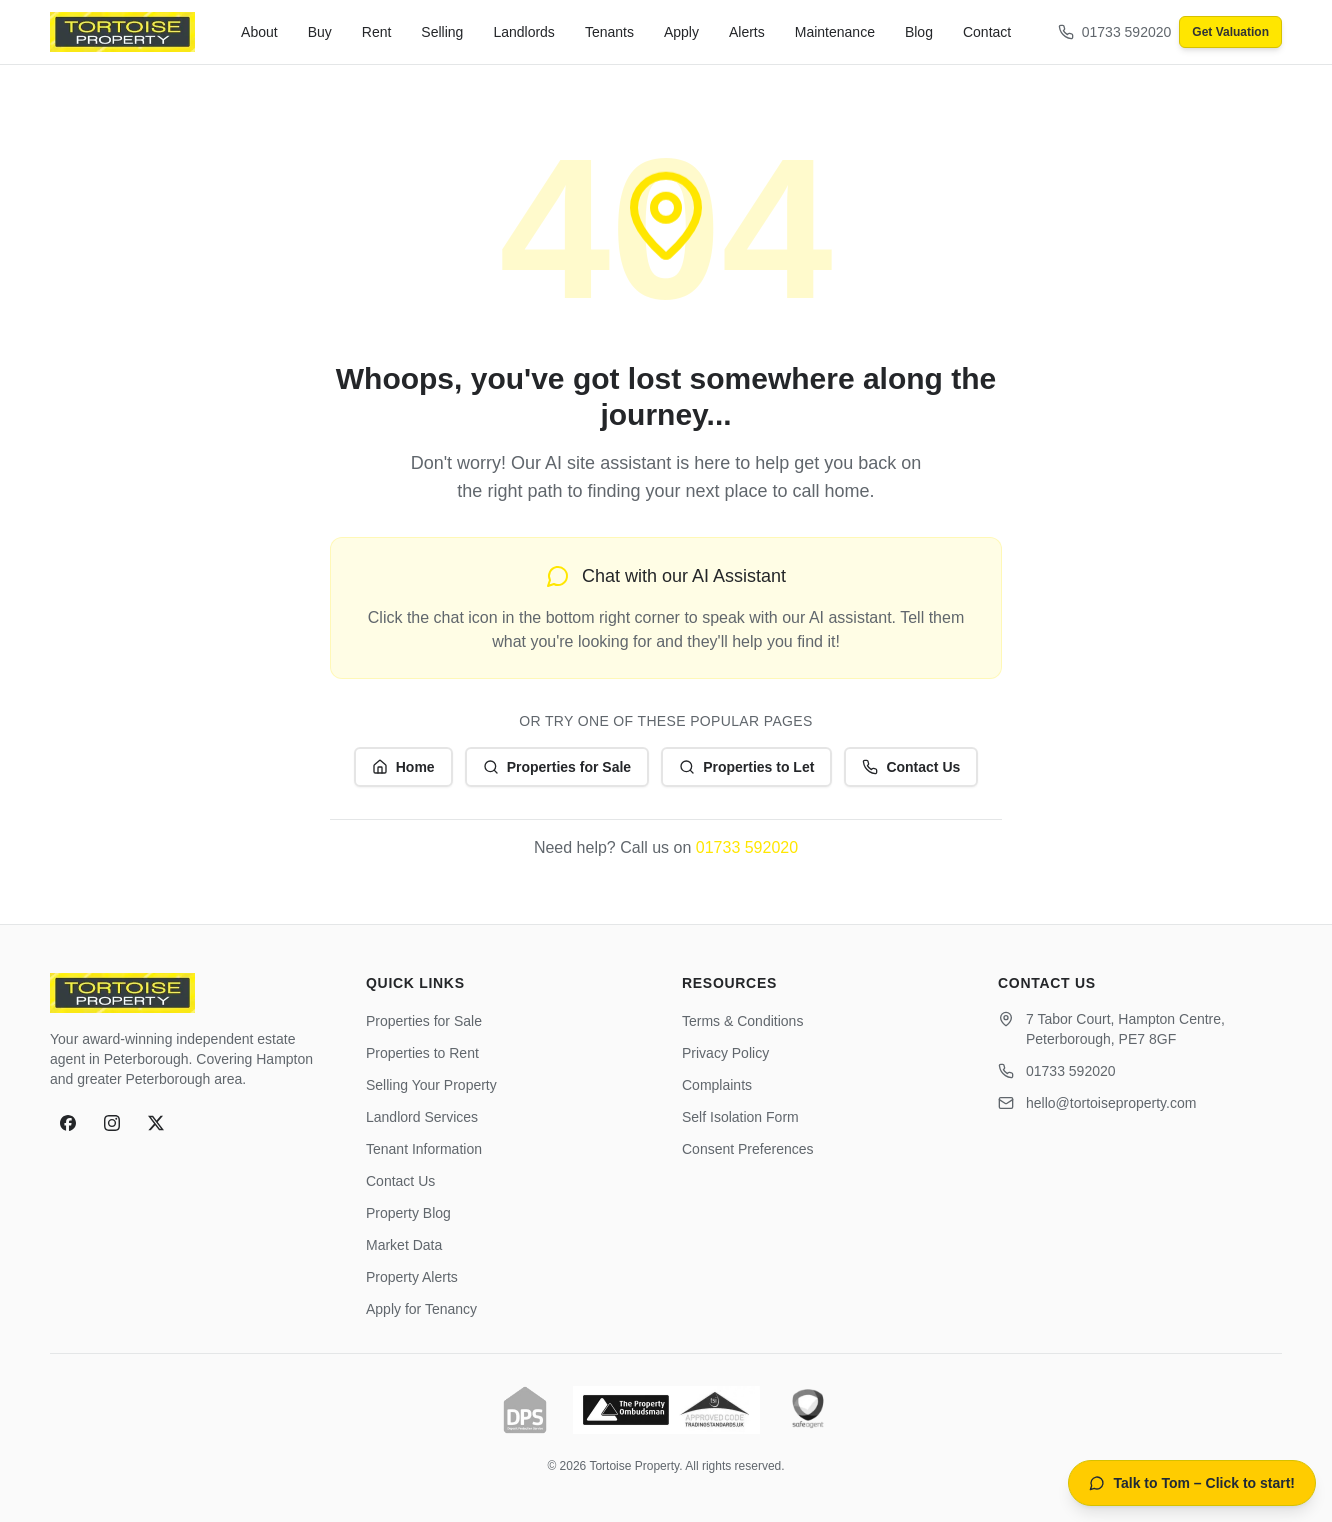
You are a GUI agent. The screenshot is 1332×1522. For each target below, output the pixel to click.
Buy (320, 32)
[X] (156, 1123)
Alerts (747, 32)
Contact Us (911, 767)
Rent (377, 32)
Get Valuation (1230, 32)
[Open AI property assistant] (1192, 1483)
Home (403, 767)
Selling (442, 32)
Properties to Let (746, 767)
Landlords (524, 32)
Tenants (609, 32)
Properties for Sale (557, 767)
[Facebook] (68, 1123)
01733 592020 (747, 847)
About (259, 32)
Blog (919, 32)
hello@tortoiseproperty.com (1111, 1103)
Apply (681, 32)
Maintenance (835, 32)
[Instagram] (112, 1123)
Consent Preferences (748, 1149)
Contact (987, 32)
